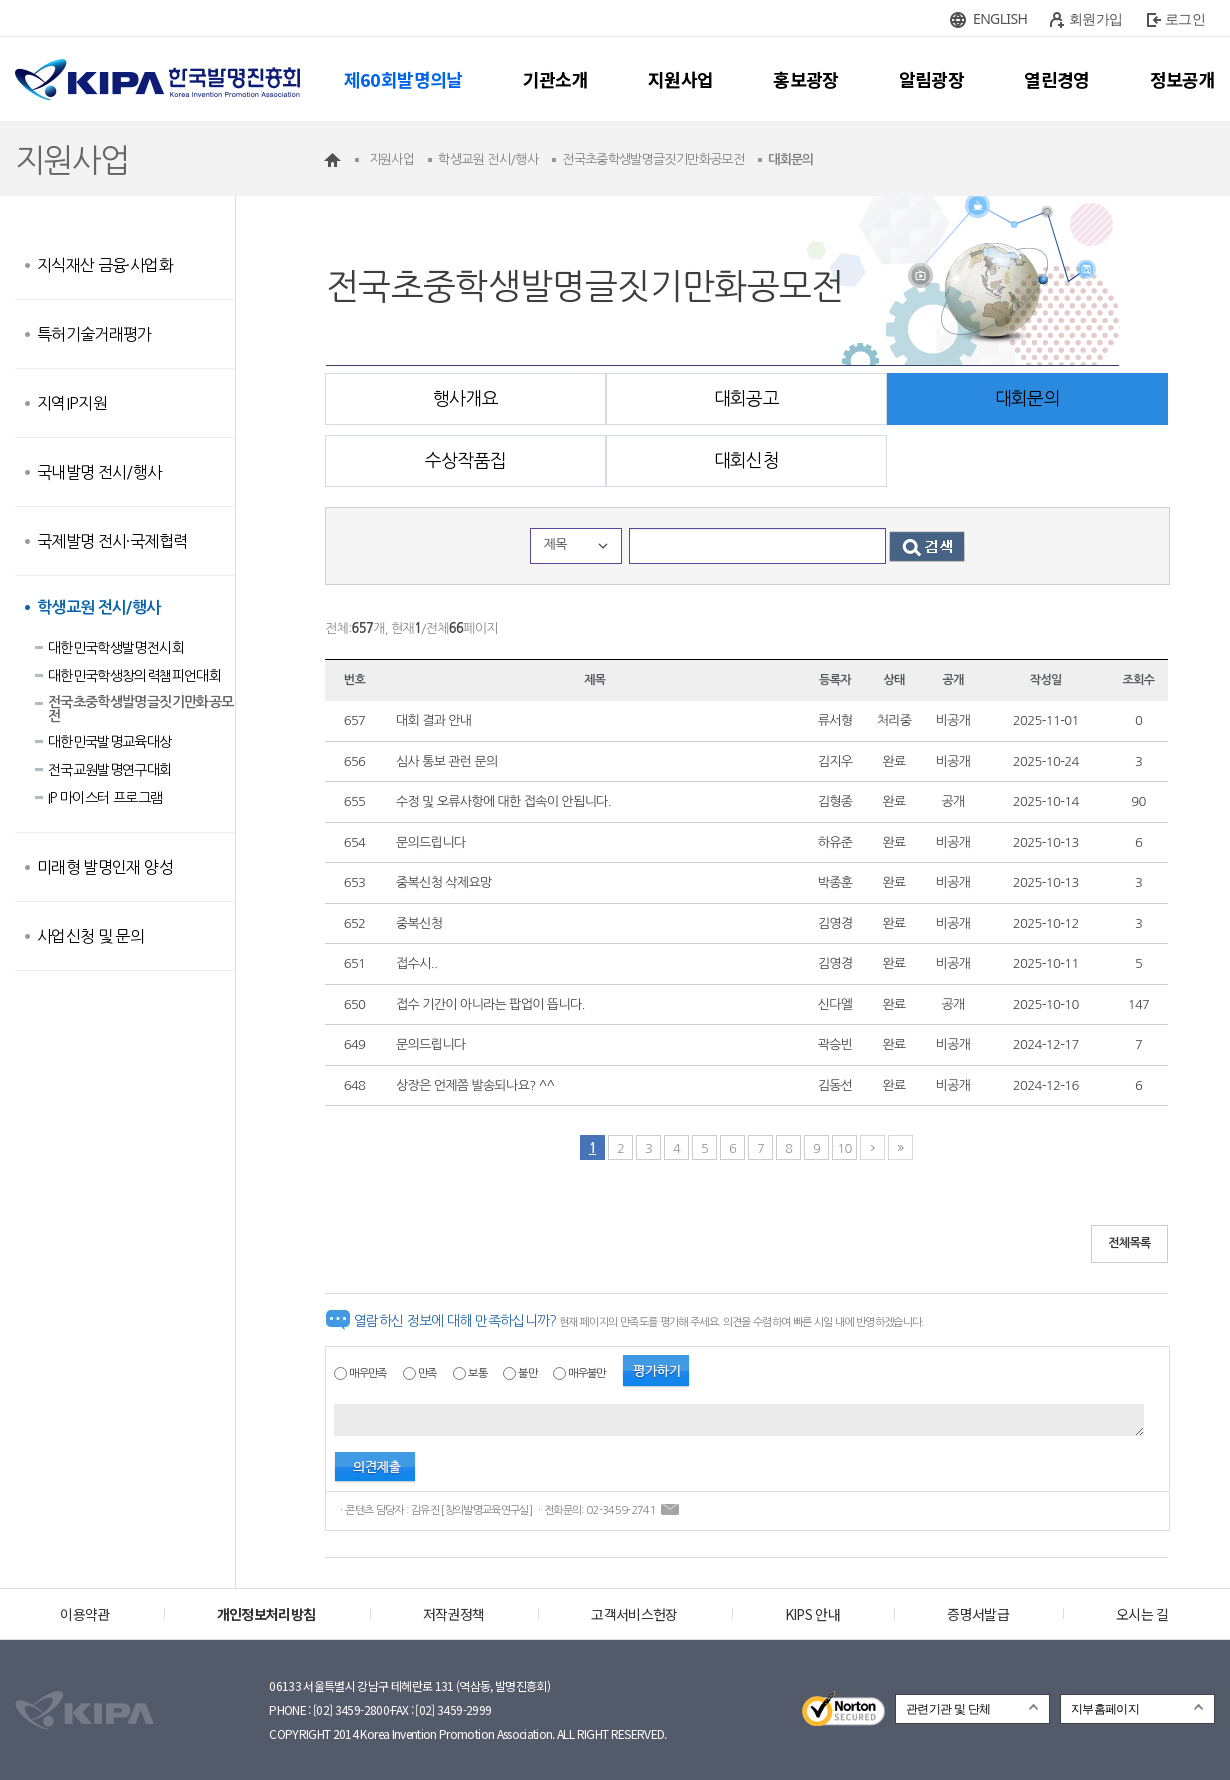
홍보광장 (805, 79)
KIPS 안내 (812, 1614)
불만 (527, 1373)
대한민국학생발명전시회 (116, 648)
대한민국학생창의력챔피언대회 (134, 676)
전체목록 (1129, 1243)
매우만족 (367, 1373)
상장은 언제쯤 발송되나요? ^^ (475, 1085)
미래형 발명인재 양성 (105, 867)
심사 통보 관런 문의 (447, 761)
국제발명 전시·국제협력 (112, 541)
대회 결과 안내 (433, 720)
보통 (477, 1373)
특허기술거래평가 (94, 334)
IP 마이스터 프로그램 (105, 798)
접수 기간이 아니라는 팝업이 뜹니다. (490, 1004)
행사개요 (465, 399)
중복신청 (419, 923)
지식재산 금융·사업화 (105, 265)
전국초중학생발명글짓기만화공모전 (140, 709)
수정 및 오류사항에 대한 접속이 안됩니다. (503, 801)
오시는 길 (1142, 1614)
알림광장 (931, 79)
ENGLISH (1000, 18)
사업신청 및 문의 (90, 936)
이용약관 (84, 1614)
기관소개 (555, 79)
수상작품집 (466, 461)
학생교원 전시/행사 (99, 607)
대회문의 (1027, 399)
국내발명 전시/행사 (99, 472)
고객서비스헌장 (634, 1614)
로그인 (1185, 18)
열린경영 (1056, 79)
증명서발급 (978, 1614)
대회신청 (746, 461)
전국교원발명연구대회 (110, 770)
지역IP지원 (72, 403)
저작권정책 (454, 1614)
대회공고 (746, 399)
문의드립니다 (430, 842)
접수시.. (416, 963)
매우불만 (586, 1373)
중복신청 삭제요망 (444, 882)
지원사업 (680, 79)
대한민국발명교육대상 (110, 742)
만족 (427, 1373)
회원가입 (1095, 18)
